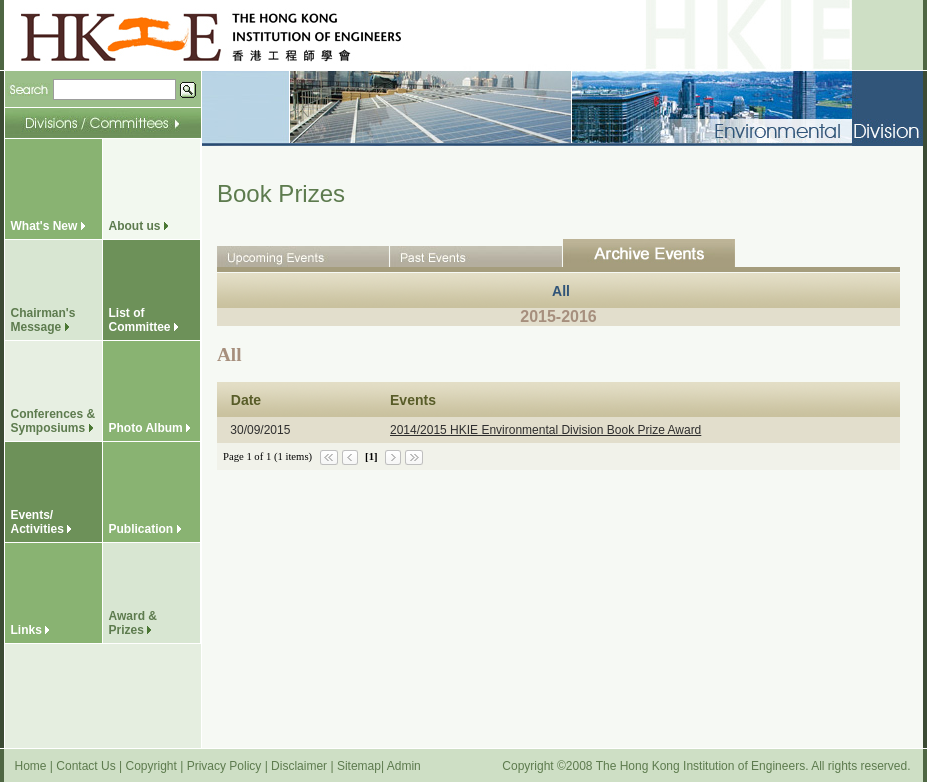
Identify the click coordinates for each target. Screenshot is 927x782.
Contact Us (85, 766)
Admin (404, 766)
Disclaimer (299, 766)
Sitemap (359, 766)
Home (31, 766)
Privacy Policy (224, 766)
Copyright (150, 766)
